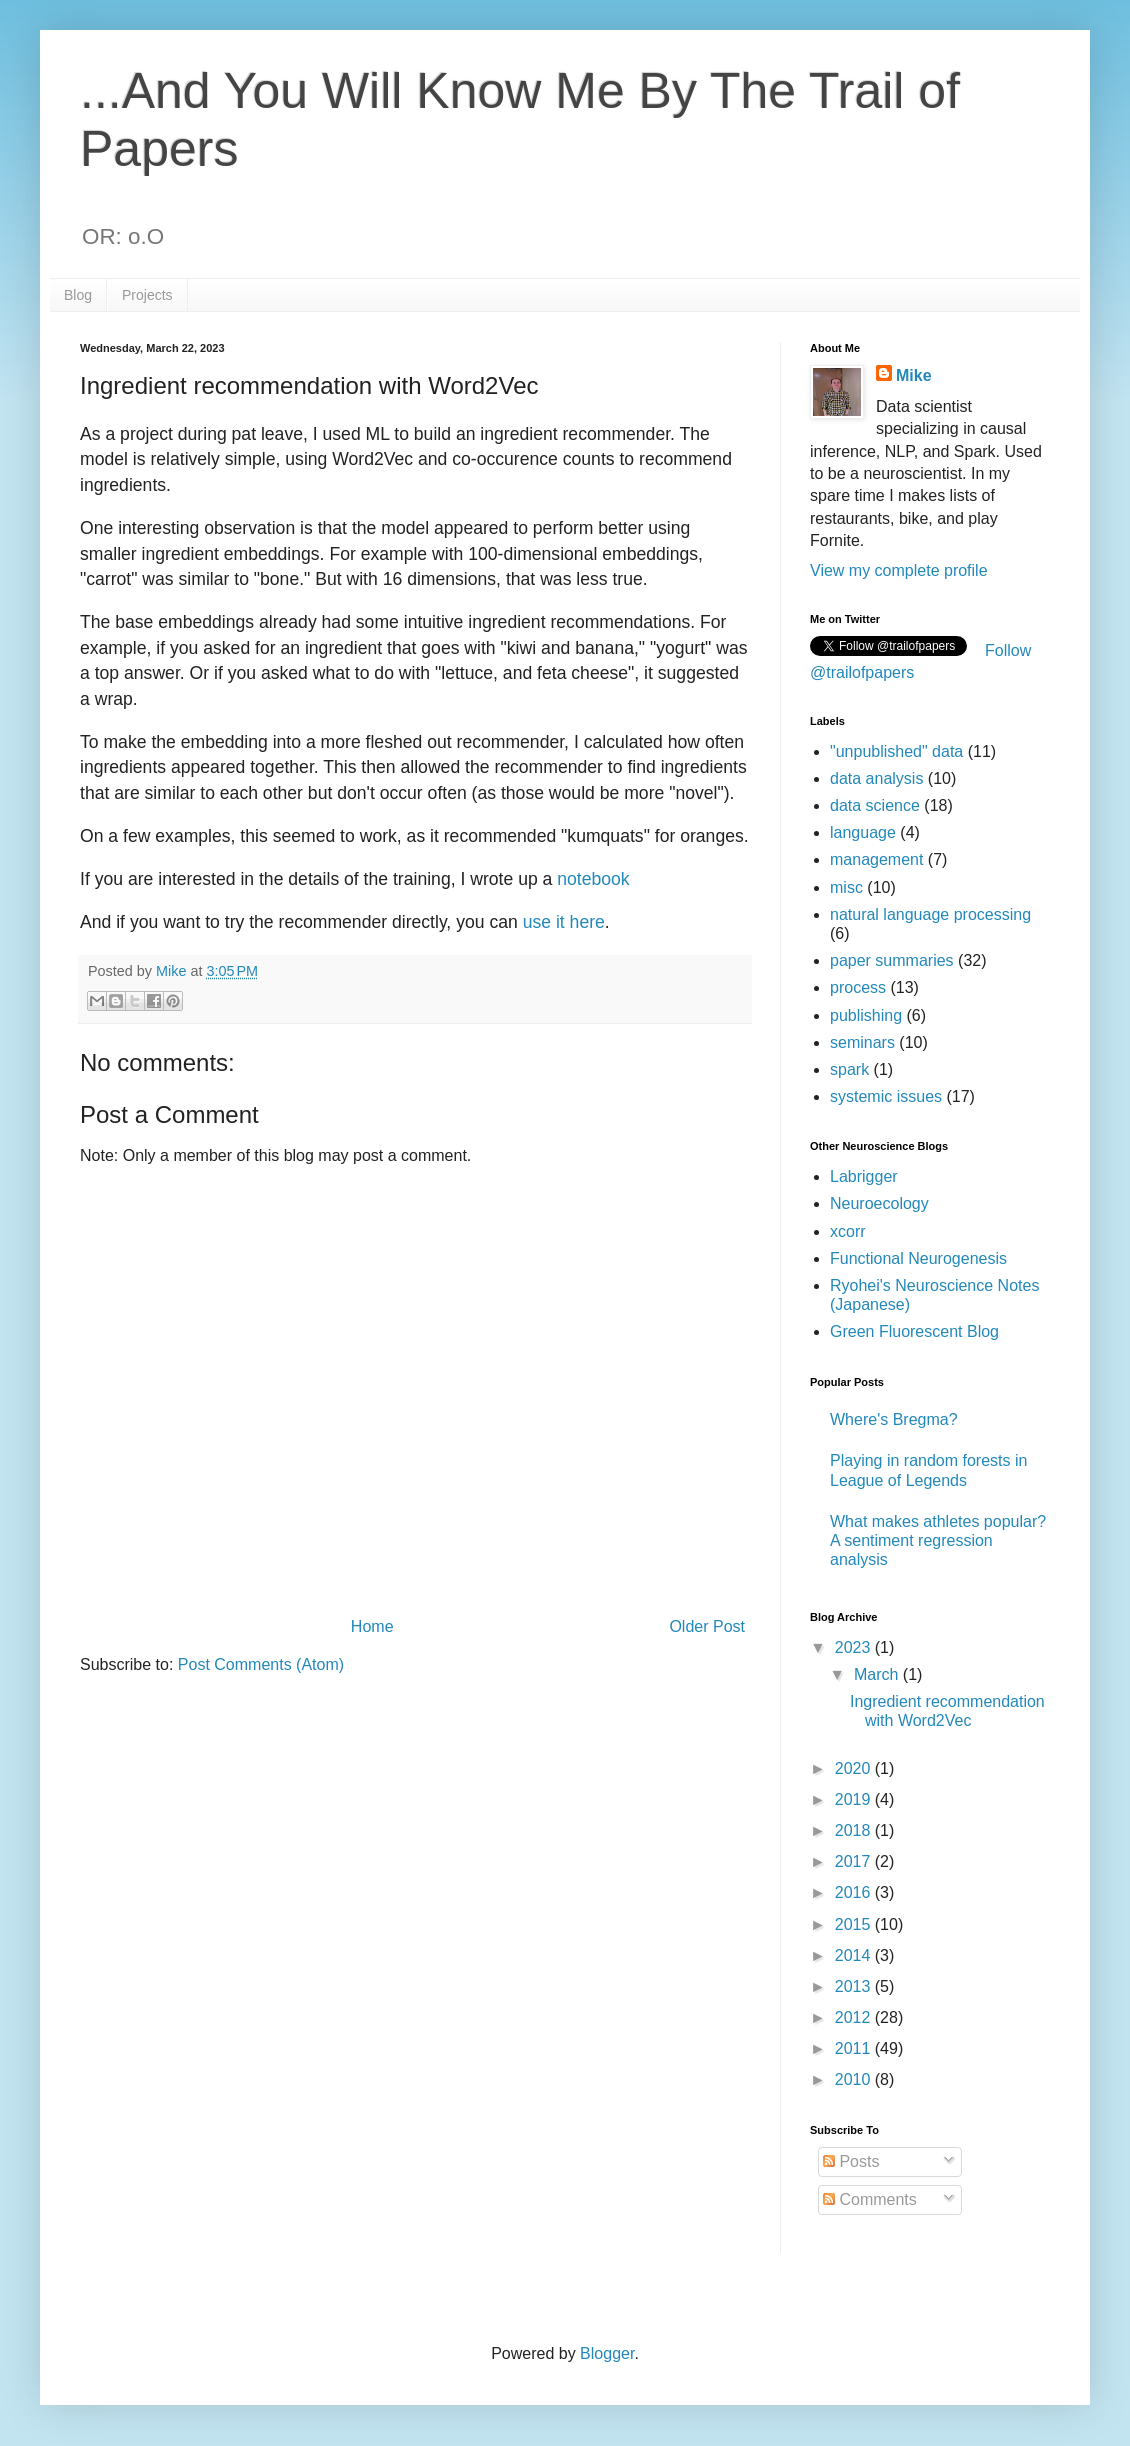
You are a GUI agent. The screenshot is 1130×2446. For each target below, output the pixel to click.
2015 (855, 1924)
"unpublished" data (896, 751)
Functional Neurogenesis (918, 1258)
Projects (147, 295)
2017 (855, 1861)
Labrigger (864, 1176)
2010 (855, 2079)
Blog (78, 295)
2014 (855, 1955)
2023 (855, 1647)
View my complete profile (899, 570)
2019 (855, 1799)
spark (849, 1069)
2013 (855, 1986)
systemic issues (886, 1096)
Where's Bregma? (894, 1419)
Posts (851, 2161)
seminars (862, 1042)
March (878, 1674)
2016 (855, 1892)
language (863, 832)
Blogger (607, 2353)
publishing (866, 1015)
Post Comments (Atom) (261, 1664)
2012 (855, 2017)
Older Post (707, 1626)
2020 (855, 1768)
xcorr (848, 1231)
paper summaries (892, 960)
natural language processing (930, 914)
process (858, 987)
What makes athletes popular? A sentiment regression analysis (938, 1540)
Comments (870, 2199)
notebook (593, 879)
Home (372, 1626)
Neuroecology (879, 1203)
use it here (564, 922)
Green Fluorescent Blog (914, 1331)
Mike (914, 375)
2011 (855, 2048)
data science (875, 805)
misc (846, 887)
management (876, 859)
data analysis (876, 778)
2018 (855, 1830)
